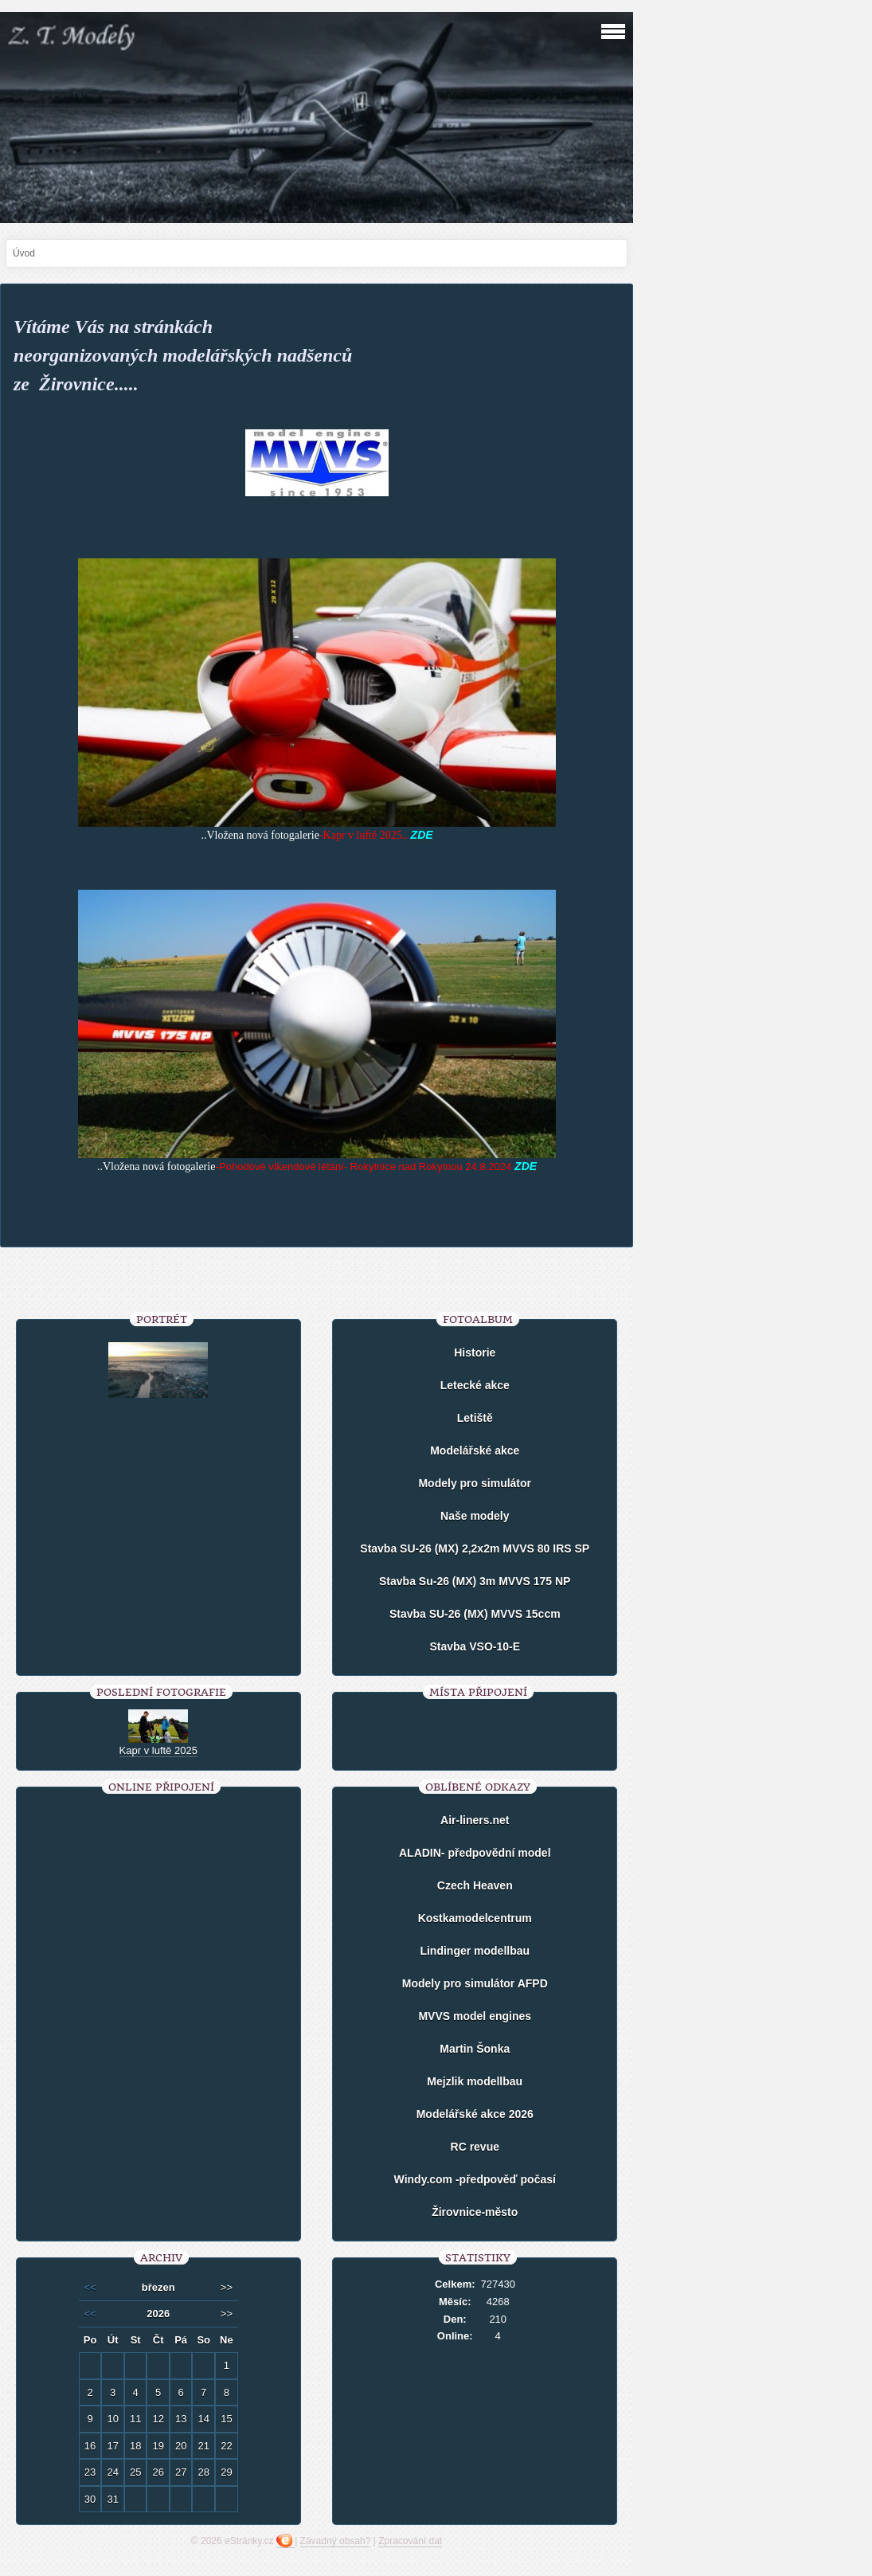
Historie (474, 1352)
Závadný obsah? (335, 2541)
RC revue (475, 2146)
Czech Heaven (475, 1885)
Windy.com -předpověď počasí (475, 2179)
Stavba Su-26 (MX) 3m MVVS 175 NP (474, 1581)
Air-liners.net (474, 1820)
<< (90, 2287)
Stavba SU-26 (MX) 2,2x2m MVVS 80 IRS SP (474, 1548)
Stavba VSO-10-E (474, 1646)
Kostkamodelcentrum (475, 1918)
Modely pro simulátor (474, 1483)
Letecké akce (475, 1385)
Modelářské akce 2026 (475, 2114)
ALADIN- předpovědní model (475, 1852)
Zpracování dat (410, 2541)
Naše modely (474, 1515)
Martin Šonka (475, 2048)
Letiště (475, 1417)
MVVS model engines (474, 2016)
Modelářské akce (474, 1450)
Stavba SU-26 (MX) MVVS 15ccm (475, 1613)
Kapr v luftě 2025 (158, 1750)
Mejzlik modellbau (474, 2081)
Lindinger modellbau (475, 1950)
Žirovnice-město (475, 2212)
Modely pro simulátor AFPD (475, 1983)
